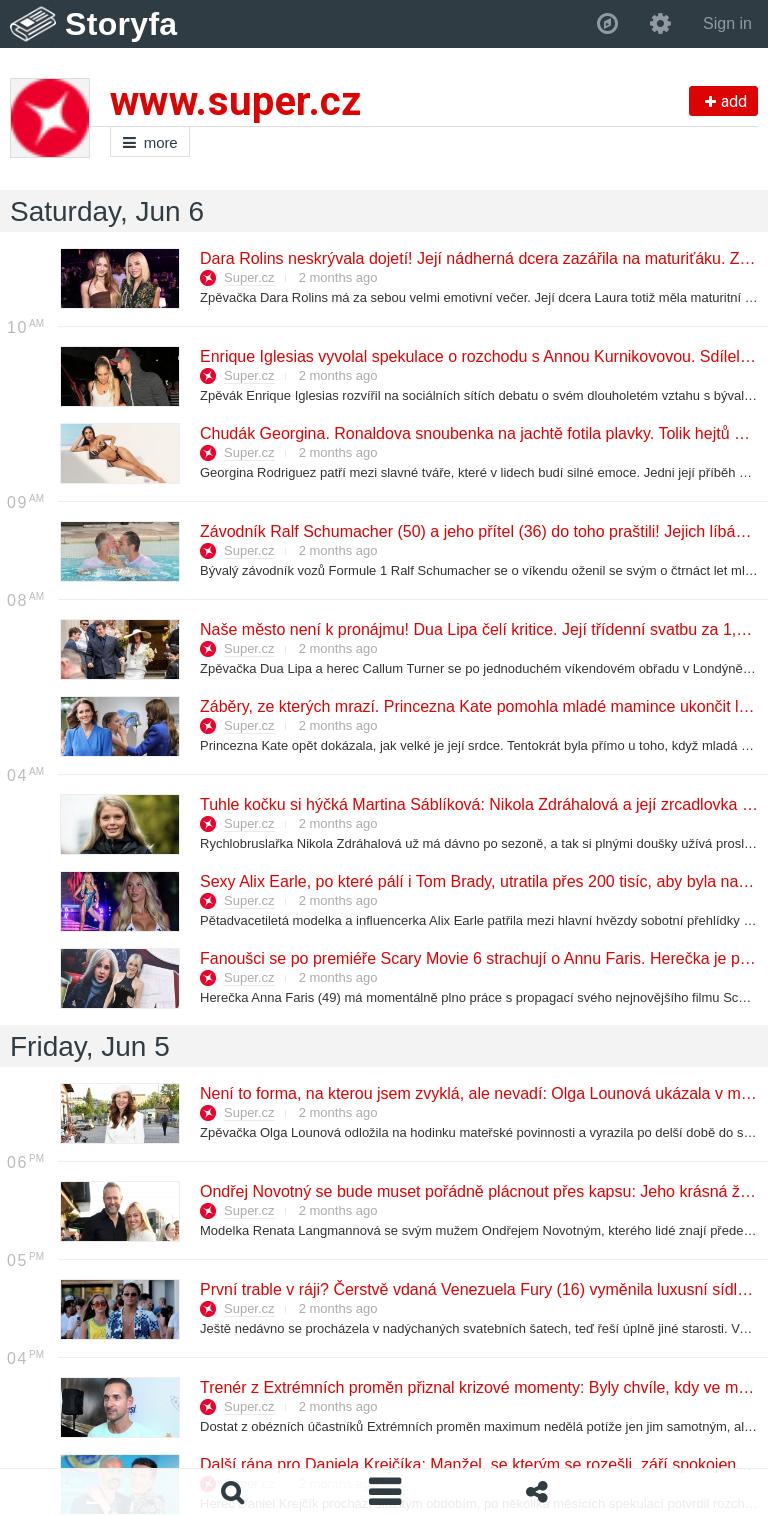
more (150, 142)
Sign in (727, 23)
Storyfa (121, 24)
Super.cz (249, 277)
